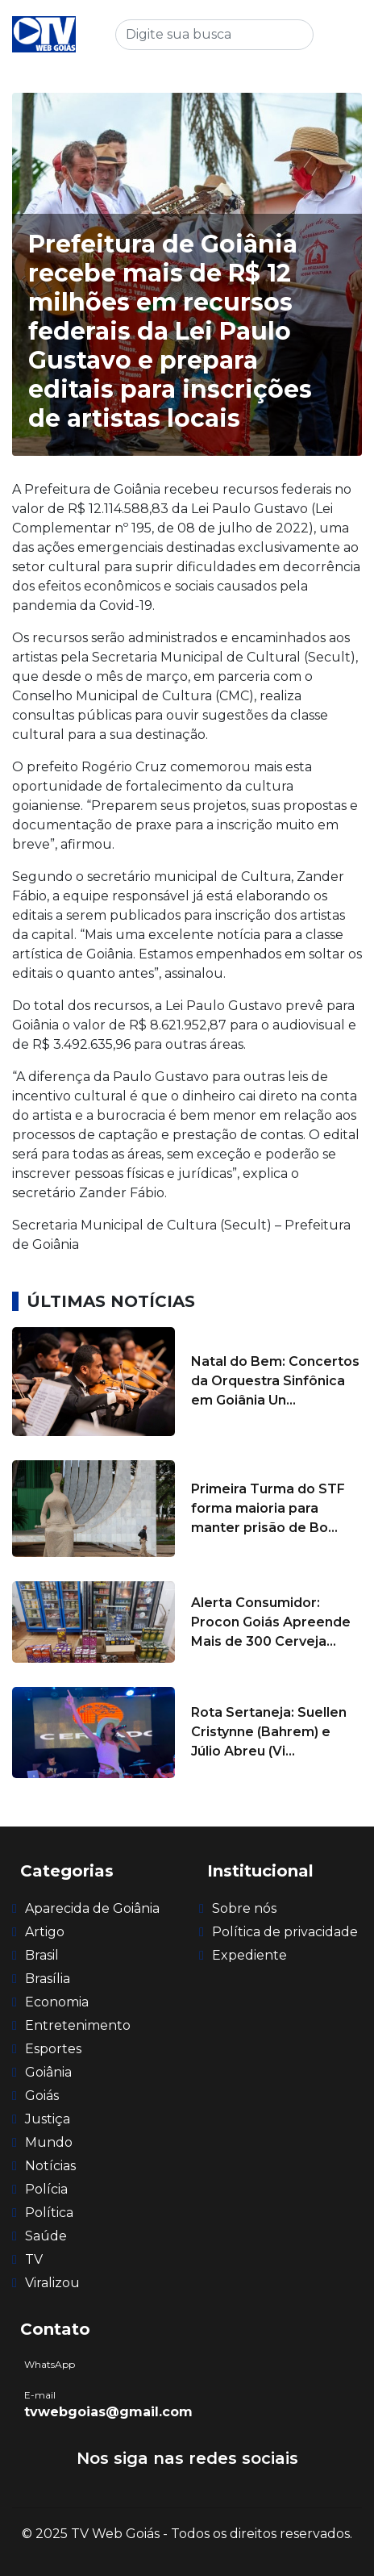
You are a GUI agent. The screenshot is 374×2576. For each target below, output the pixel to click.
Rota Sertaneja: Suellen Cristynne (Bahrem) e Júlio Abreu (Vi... (269, 1732)
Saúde (46, 2236)
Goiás (42, 2095)
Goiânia (48, 2072)
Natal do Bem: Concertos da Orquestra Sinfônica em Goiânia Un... (275, 1381)
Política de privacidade (285, 1931)
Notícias (50, 2165)
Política (49, 2212)
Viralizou (52, 2282)
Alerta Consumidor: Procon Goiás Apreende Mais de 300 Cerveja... (271, 1622)
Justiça (47, 2119)
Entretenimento (78, 2025)
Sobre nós (244, 1908)
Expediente (249, 1955)
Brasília (47, 1978)
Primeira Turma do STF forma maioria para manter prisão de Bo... (268, 1508)
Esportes (53, 2048)
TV (34, 2259)
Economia (57, 2002)
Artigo (44, 1931)
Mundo (49, 2142)
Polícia (46, 2189)
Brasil (42, 1955)
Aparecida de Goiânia (92, 1908)
